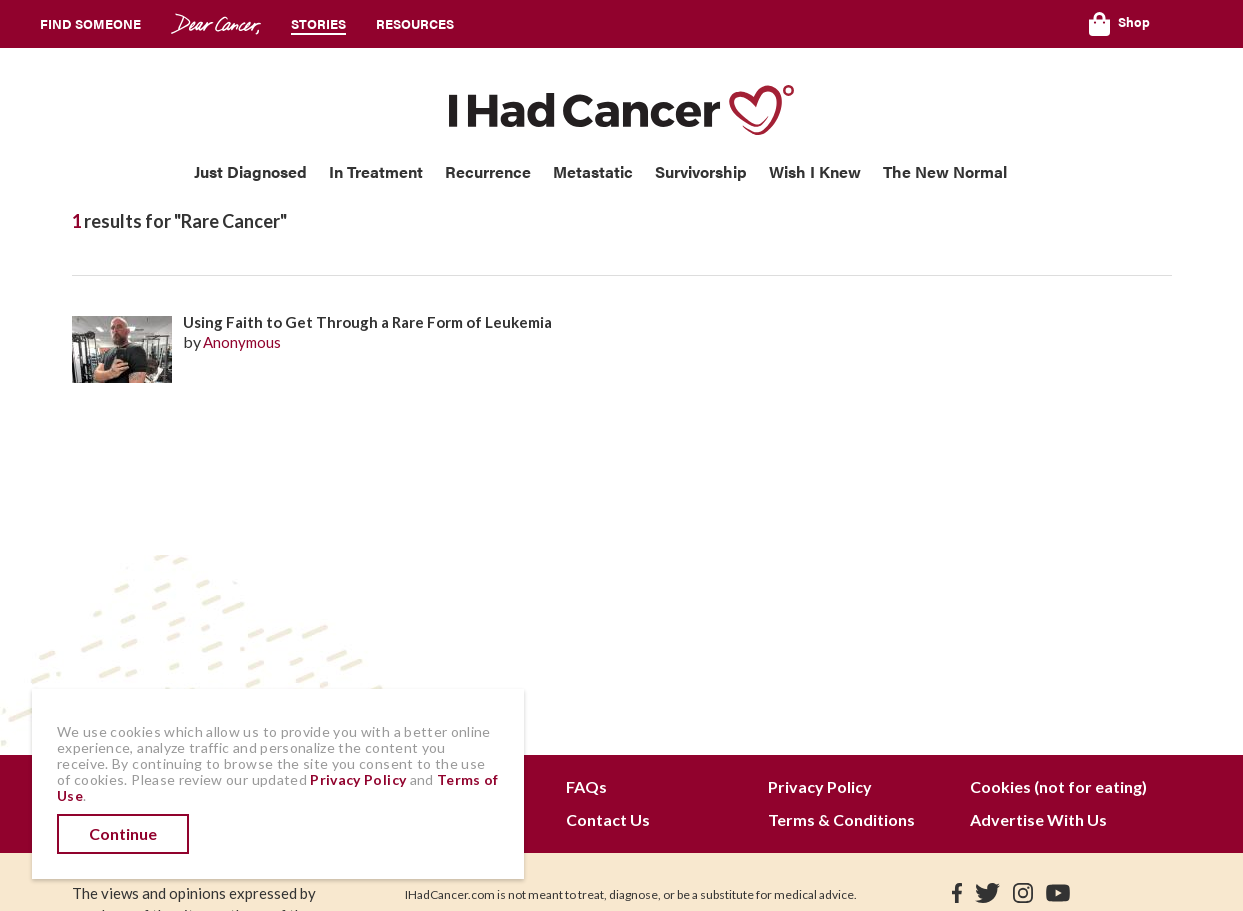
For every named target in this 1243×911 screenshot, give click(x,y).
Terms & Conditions (841, 819)
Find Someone (90, 23)
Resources (415, 23)
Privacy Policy (820, 786)
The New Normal (945, 171)
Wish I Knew (815, 171)
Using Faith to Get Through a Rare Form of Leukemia (367, 322)
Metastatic (593, 171)
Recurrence (488, 171)
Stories (318, 23)
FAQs (586, 786)
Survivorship (701, 171)
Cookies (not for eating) (1058, 786)
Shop (1119, 24)
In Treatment (376, 171)
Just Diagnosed (250, 171)
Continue (123, 833)
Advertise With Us (1038, 819)
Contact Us (608, 819)
